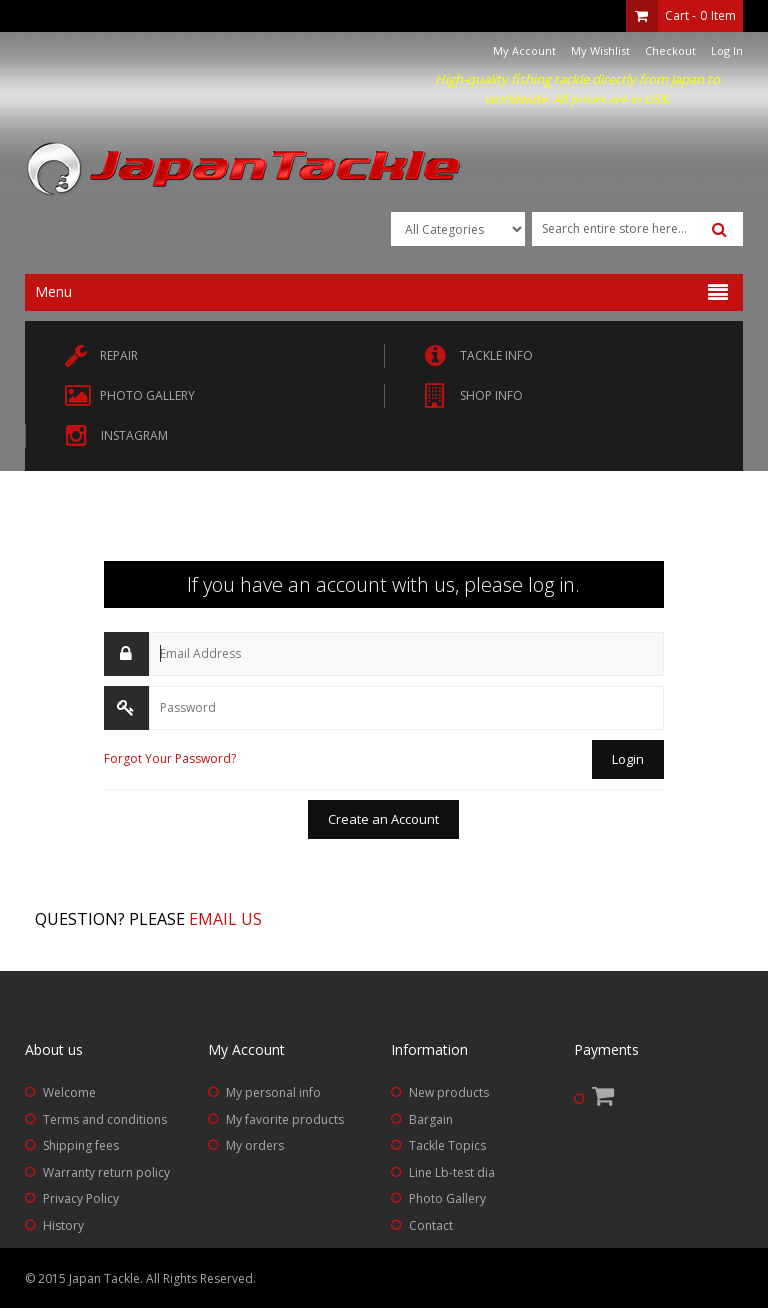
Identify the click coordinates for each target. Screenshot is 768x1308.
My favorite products (285, 1119)
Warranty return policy (106, 1172)
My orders (255, 1145)
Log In (727, 50)
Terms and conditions (105, 1119)
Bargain (431, 1119)
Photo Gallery (447, 1198)
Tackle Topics (447, 1145)
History (63, 1225)
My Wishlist (600, 50)
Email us (225, 919)
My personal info (273, 1092)
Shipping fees (81, 1145)
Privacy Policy (81, 1198)
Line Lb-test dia (452, 1172)
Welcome (69, 1092)
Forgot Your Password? (170, 758)
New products (449, 1092)
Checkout (670, 50)
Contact (431, 1225)
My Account (524, 50)
